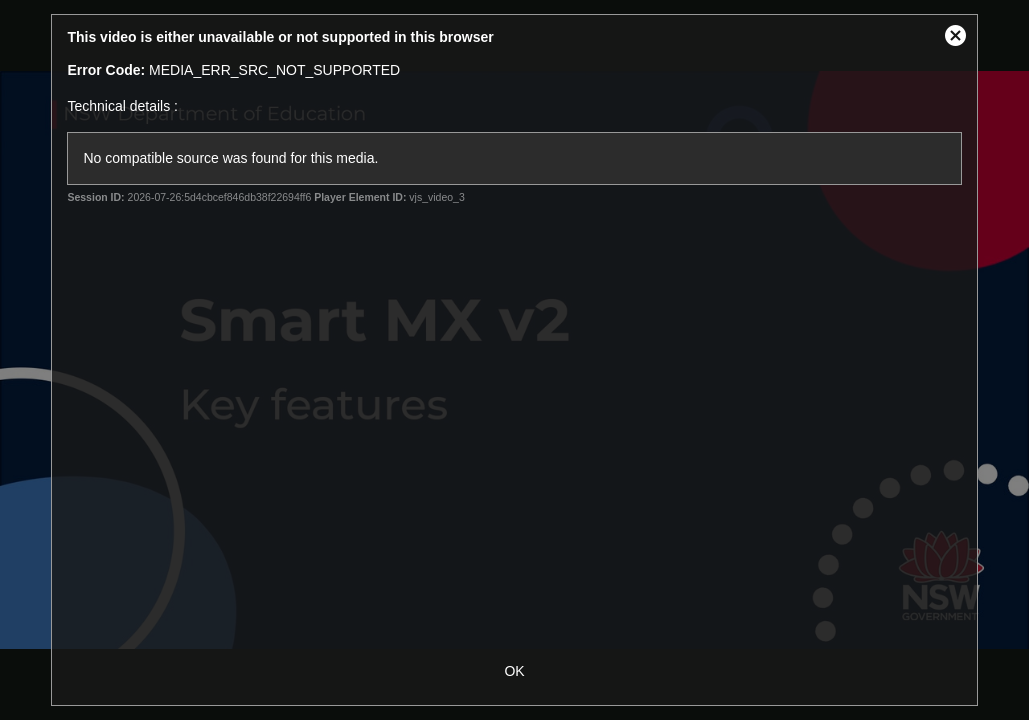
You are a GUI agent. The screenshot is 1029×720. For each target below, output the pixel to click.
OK (514, 671)
